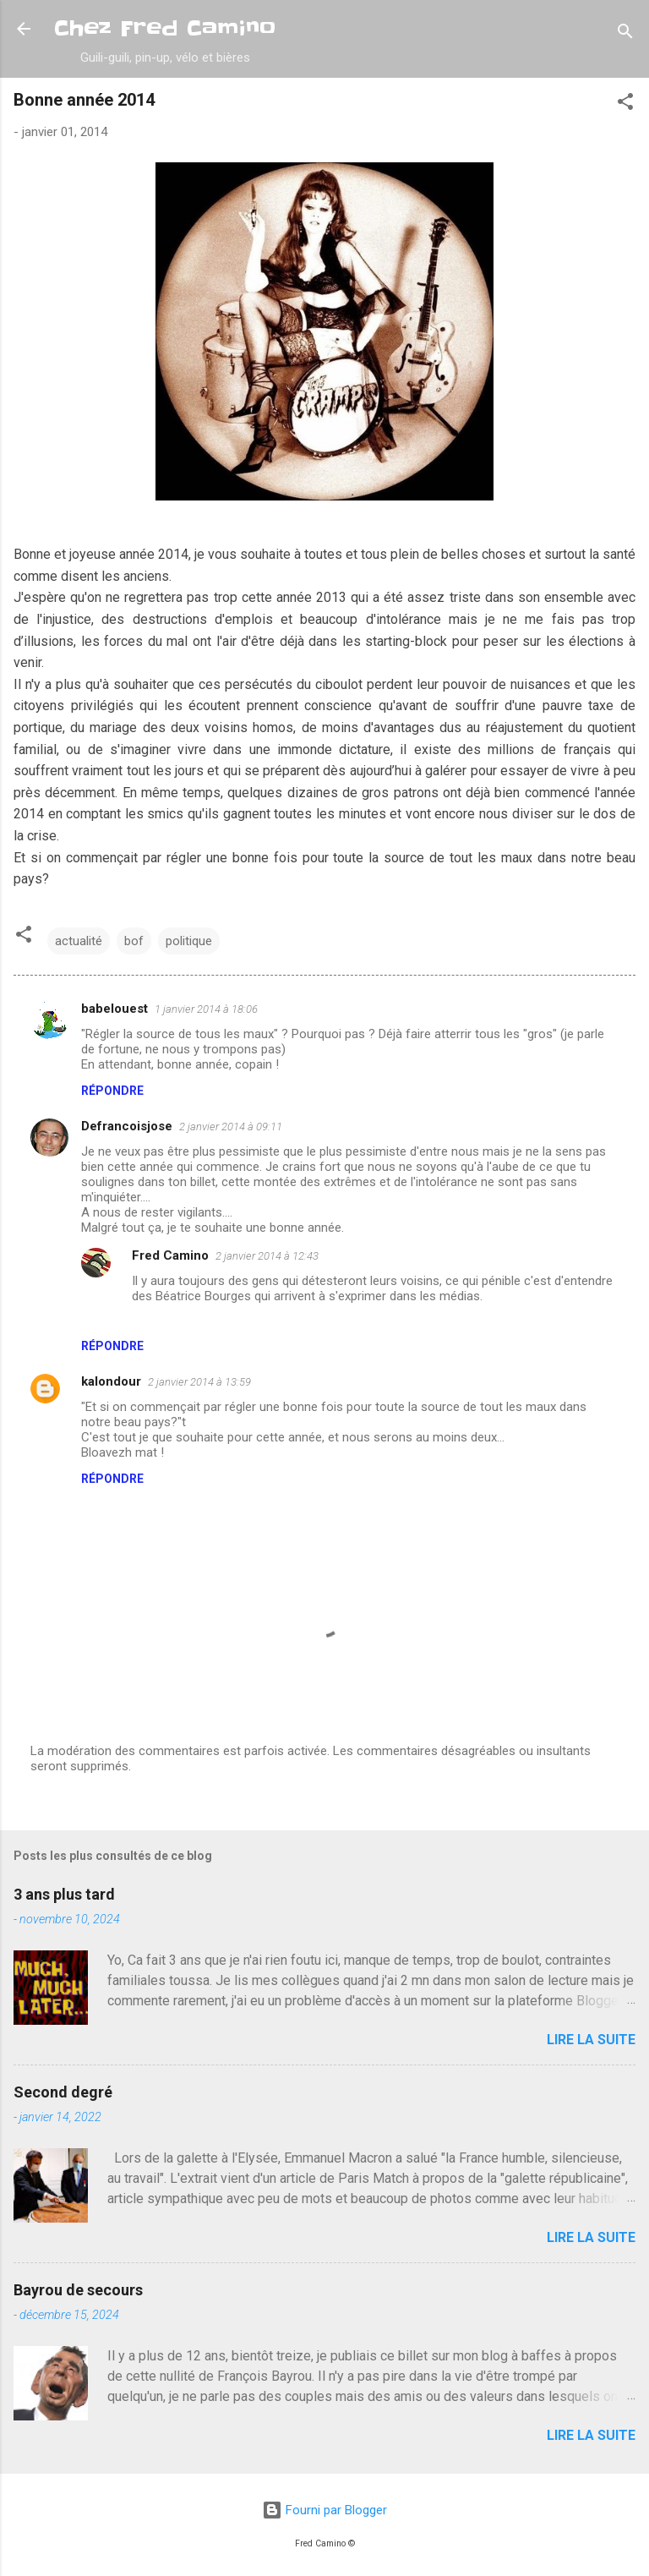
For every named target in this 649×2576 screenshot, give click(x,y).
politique (189, 941)
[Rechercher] (625, 34)
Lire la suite (591, 2040)
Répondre (112, 1090)
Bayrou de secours (78, 2290)
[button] (625, 104)
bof (134, 941)
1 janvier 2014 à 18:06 (206, 1009)
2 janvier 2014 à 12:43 (267, 1256)
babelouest (114, 1008)
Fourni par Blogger (324, 2510)
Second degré (63, 2092)
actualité (78, 941)
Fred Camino (170, 1255)
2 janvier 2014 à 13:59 (199, 1382)
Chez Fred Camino (164, 28)
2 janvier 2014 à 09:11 (230, 1126)
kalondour (111, 1381)
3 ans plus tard (64, 1894)
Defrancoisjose (126, 1126)
